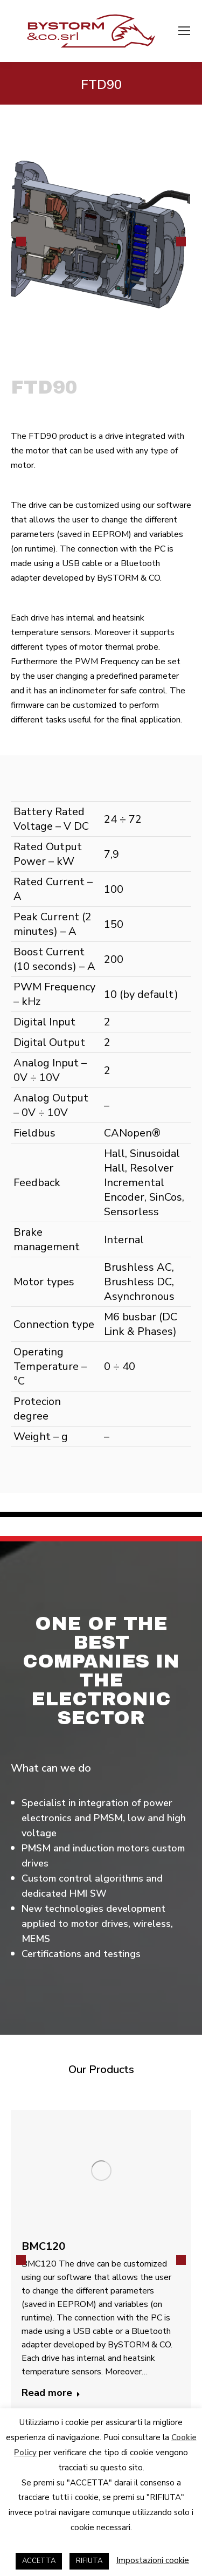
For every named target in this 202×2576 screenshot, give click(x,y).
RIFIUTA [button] (89, 2561)
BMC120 (43, 2246)
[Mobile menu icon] (184, 31)
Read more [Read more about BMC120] (51, 2393)
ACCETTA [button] (38, 2561)
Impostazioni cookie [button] (152, 2560)
